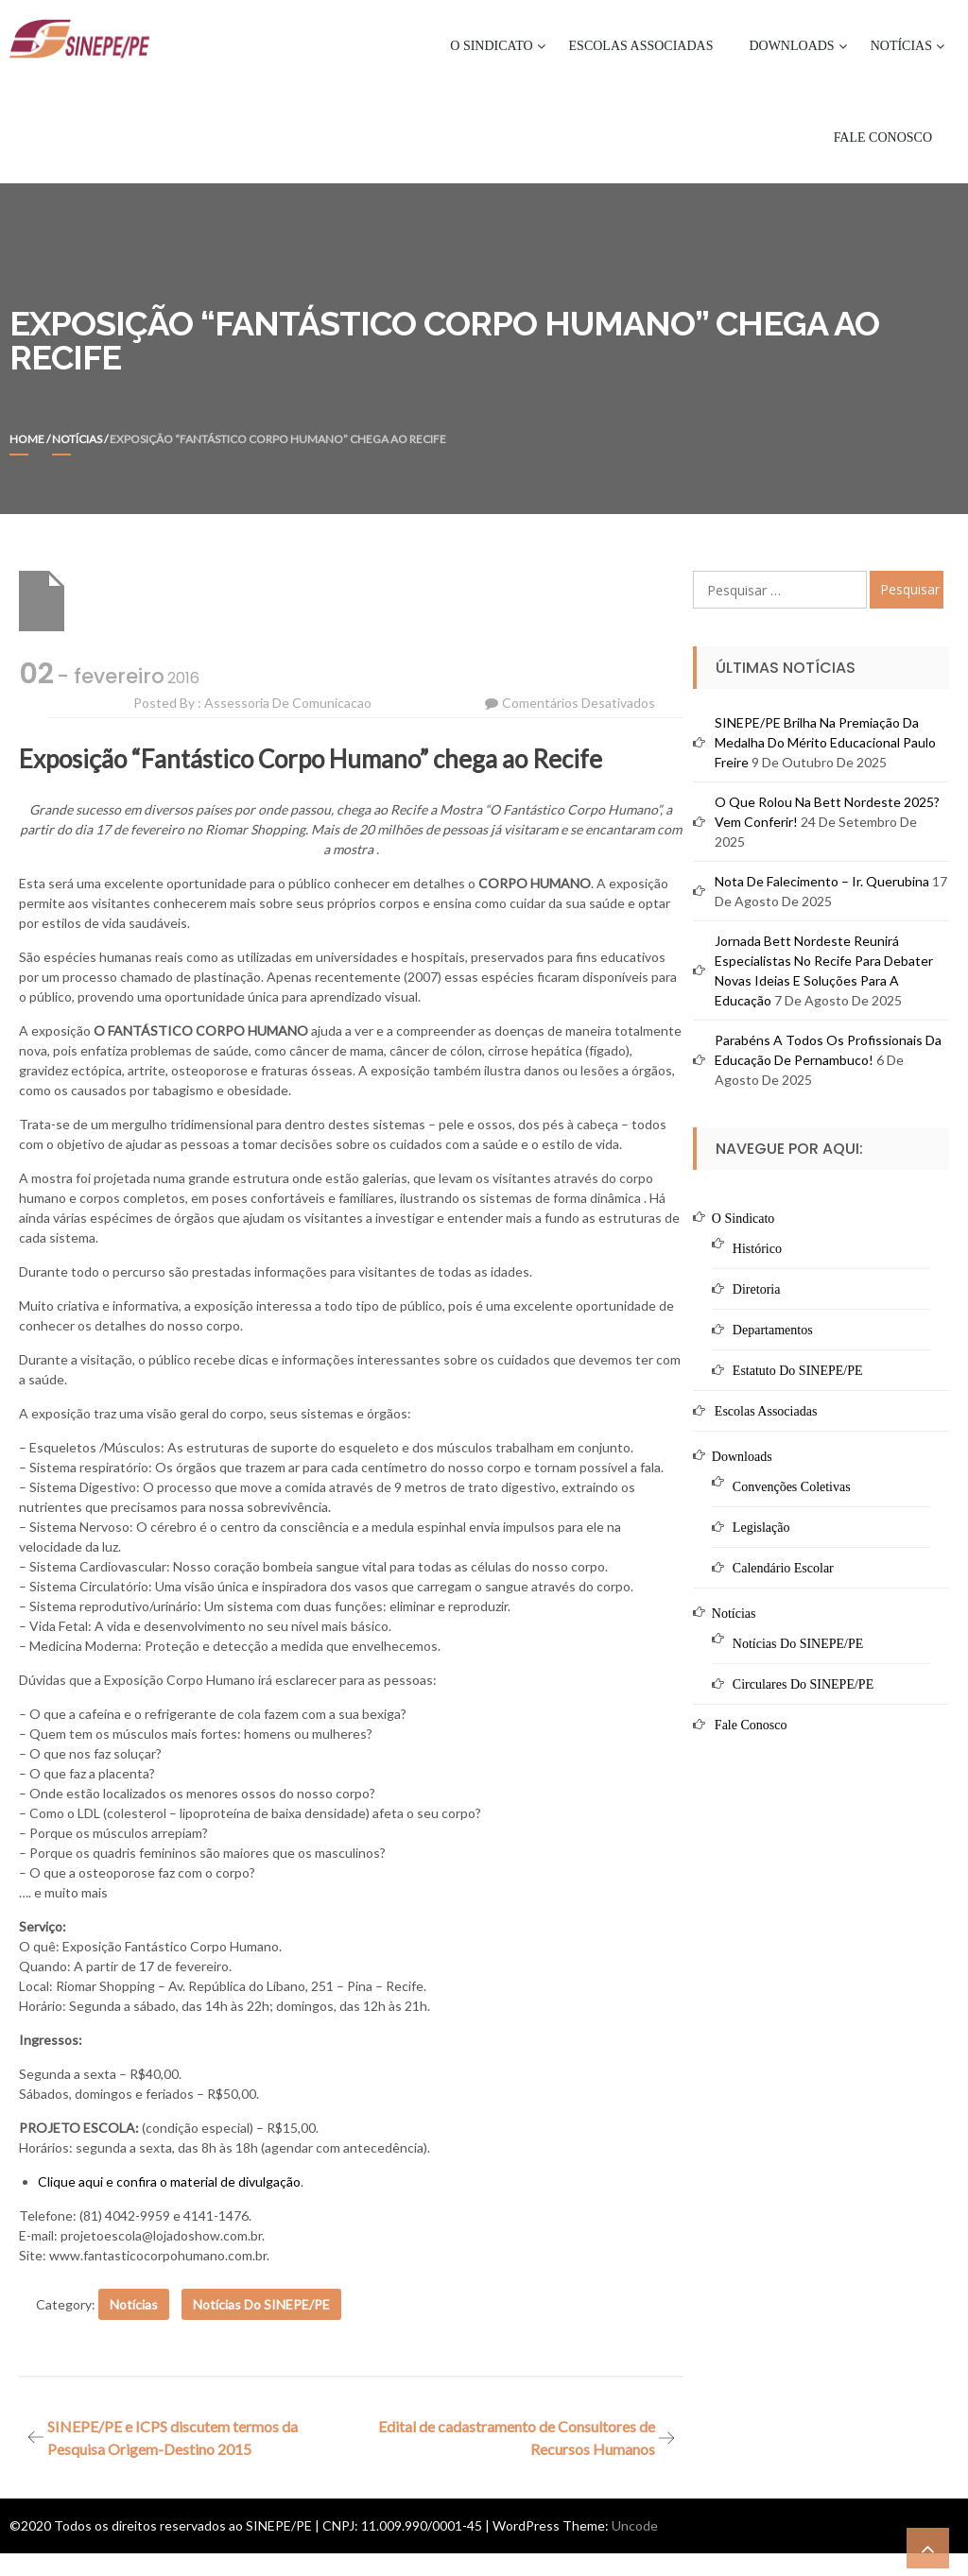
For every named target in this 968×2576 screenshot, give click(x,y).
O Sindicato (491, 46)
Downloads (791, 46)
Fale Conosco (883, 137)
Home (26, 439)
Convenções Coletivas (792, 1487)
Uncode (635, 2525)
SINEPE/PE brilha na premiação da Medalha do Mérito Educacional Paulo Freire (825, 742)
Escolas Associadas (641, 46)
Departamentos (773, 1330)
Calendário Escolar (783, 1568)
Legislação (761, 1527)
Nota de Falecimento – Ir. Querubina (822, 881)
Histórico (757, 1249)
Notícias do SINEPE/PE (261, 2304)
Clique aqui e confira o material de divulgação (169, 2181)
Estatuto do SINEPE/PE (798, 1371)
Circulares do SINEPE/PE (803, 1684)
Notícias (901, 46)
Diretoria (757, 1289)
